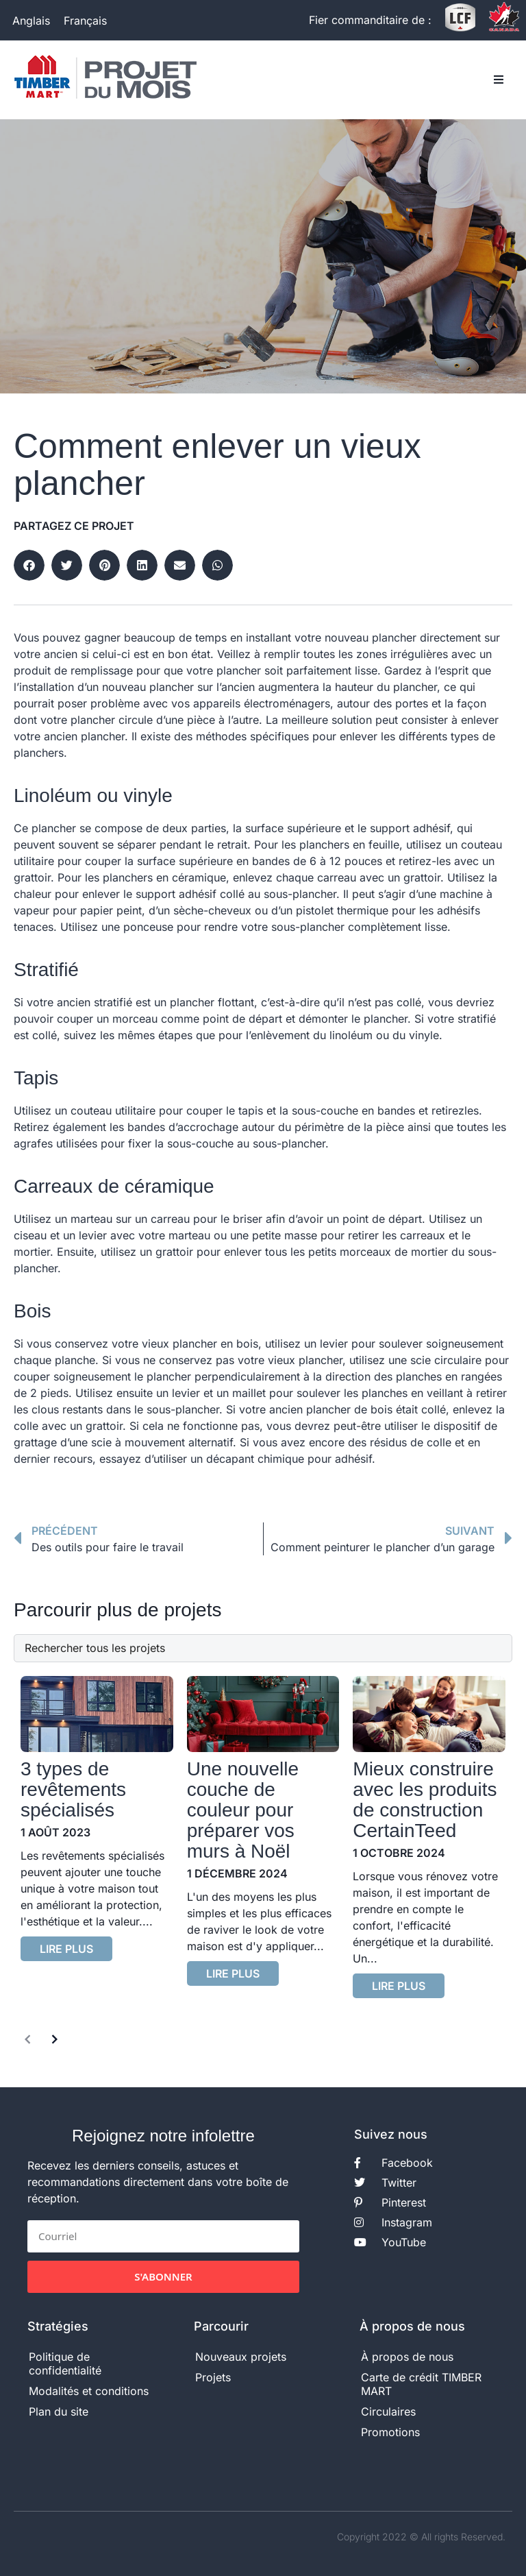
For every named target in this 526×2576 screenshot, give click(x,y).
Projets (213, 2377)
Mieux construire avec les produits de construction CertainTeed (425, 1799)
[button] (498, 79)
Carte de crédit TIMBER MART (421, 2384)
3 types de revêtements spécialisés (73, 1789)
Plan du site (58, 2411)
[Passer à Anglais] (31, 20)
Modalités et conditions (89, 2391)
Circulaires (388, 2411)
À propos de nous (407, 2357)
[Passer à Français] (85, 20)
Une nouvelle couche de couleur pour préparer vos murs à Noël (243, 1810)
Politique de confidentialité (65, 2363)
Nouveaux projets (240, 2357)
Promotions (390, 2432)
